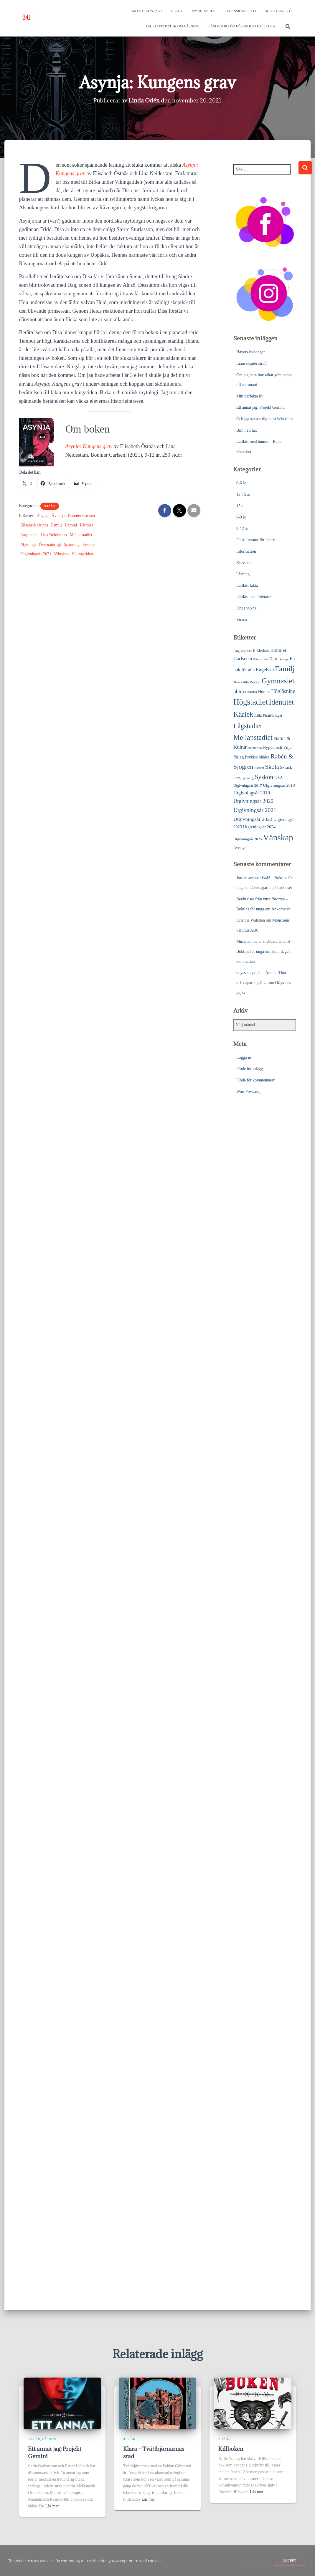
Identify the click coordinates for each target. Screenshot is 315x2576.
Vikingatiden (82, 553)
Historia (86, 524)
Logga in (243, 1057)
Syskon (89, 544)
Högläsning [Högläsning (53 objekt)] (283, 691)
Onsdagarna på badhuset (272, 887)
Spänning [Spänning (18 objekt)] (248, 777)
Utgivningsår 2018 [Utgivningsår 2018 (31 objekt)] (279, 784)
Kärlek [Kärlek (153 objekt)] (243, 714)
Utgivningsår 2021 (36, 553)
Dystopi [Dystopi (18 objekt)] (283, 658)
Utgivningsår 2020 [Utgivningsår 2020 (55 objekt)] (253, 801)
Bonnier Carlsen (81, 515)
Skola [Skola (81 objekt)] (272, 766)
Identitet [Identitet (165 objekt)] (281, 701)
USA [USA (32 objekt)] (278, 777)
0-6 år (241, 482)
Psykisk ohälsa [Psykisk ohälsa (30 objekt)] (257, 756)
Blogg (177, 11)
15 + (240, 505)
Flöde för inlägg (249, 1068)
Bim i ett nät (246, 430)
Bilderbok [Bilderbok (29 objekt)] (261, 649)
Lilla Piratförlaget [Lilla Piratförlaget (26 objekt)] (268, 715)
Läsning (243, 573)
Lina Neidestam (54, 534)
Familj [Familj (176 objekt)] (285, 668)
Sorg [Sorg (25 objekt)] (236, 777)
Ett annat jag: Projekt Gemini (260, 407)
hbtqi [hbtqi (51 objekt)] (238, 691)
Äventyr (58, 515)
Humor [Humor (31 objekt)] (264, 691)
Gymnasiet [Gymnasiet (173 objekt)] (278, 680)
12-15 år (243, 494)
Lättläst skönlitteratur (254, 596)
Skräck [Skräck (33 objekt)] (286, 766)
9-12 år (49, 505)
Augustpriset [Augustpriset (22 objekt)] (242, 650)
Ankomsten (281, 908)
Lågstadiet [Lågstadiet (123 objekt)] (247, 725)
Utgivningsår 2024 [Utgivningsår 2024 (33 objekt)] (259, 826)
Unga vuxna (246, 607)
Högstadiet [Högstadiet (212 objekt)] (250, 701)
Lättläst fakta (247, 585)
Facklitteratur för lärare (255, 539)
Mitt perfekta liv (249, 395)
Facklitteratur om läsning (172, 26)
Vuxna (241, 619)
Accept (289, 2560)
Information (246, 551)
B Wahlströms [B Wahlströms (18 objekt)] (259, 658)
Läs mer (52, 2506)
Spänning (72, 544)
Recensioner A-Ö (239, 11)
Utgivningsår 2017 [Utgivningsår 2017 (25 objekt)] (247, 785)
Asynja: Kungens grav (89, 446)
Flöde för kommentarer (255, 1079)
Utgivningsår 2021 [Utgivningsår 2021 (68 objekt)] (254, 809)
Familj (56, 524)
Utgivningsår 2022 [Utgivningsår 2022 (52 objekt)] (252, 818)
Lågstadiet (29, 534)
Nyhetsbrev (203, 11)
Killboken (230, 2448)
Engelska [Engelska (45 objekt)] (265, 669)
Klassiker (244, 562)
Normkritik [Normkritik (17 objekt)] (255, 747)
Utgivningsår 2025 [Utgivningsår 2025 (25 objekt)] (247, 838)
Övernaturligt (50, 544)
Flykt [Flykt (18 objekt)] (236, 681)
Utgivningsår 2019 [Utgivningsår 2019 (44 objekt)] (251, 792)
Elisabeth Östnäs (34, 524)
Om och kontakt (146, 11)
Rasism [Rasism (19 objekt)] (259, 767)
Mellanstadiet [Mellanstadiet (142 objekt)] (253, 737)
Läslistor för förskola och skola (242, 26)
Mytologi (28, 544)
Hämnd (71, 524)
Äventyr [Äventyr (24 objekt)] (239, 847)
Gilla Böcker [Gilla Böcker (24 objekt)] (251, 682)
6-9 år (241, 516)
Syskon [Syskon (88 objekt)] (264, 776)
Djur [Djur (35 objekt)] (273, 657)
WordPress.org (248, 1091)
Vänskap (61, 553)
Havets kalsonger (250, 351)
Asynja (43, 515)
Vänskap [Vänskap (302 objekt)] (278, 836)
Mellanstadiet (81, 534)
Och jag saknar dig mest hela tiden (264, 418)
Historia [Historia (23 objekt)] (251, 691)
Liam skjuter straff (251, 363)
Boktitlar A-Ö (278, 11)
